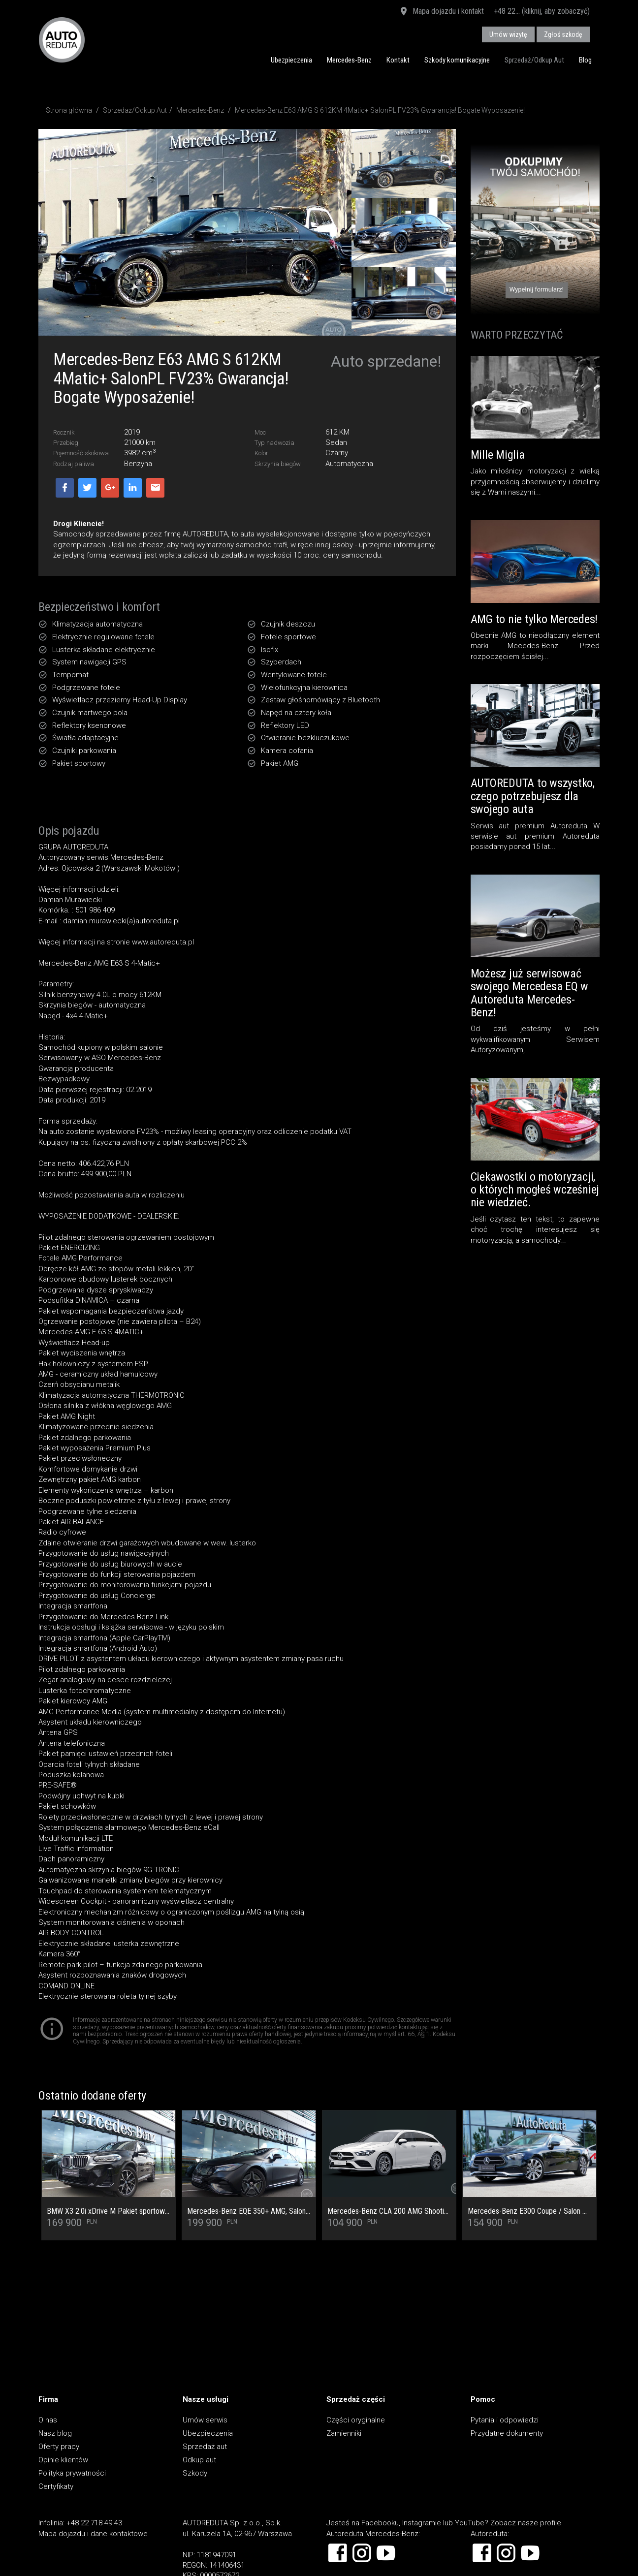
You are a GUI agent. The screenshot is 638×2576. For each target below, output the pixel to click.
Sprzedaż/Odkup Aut (534, 60)
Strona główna (69, 110)
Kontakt (398, 60)
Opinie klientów (63, 2459)
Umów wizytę (508, 34)
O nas (47, 2420)
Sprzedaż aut (205, 2446)
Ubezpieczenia (291, 60)
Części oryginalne (355, 2420)
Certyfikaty (55, 2486)
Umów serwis (205, 2420)
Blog (585, 60)
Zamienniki (343, 2433)
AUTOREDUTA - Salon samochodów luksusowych (62, 40)
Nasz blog (55, 2433)
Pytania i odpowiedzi (505, 2420)
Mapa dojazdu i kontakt (441, 12)
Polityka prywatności (72, 2473)
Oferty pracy (58, 2446)
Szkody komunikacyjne (457, 60)
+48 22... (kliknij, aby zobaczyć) (542, 11)
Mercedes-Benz (349, 60)
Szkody (195, 2473)
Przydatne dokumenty (507, 2433)
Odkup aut (199, 2459)
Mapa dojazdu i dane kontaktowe (93, 2533)
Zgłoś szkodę (563, 34)
